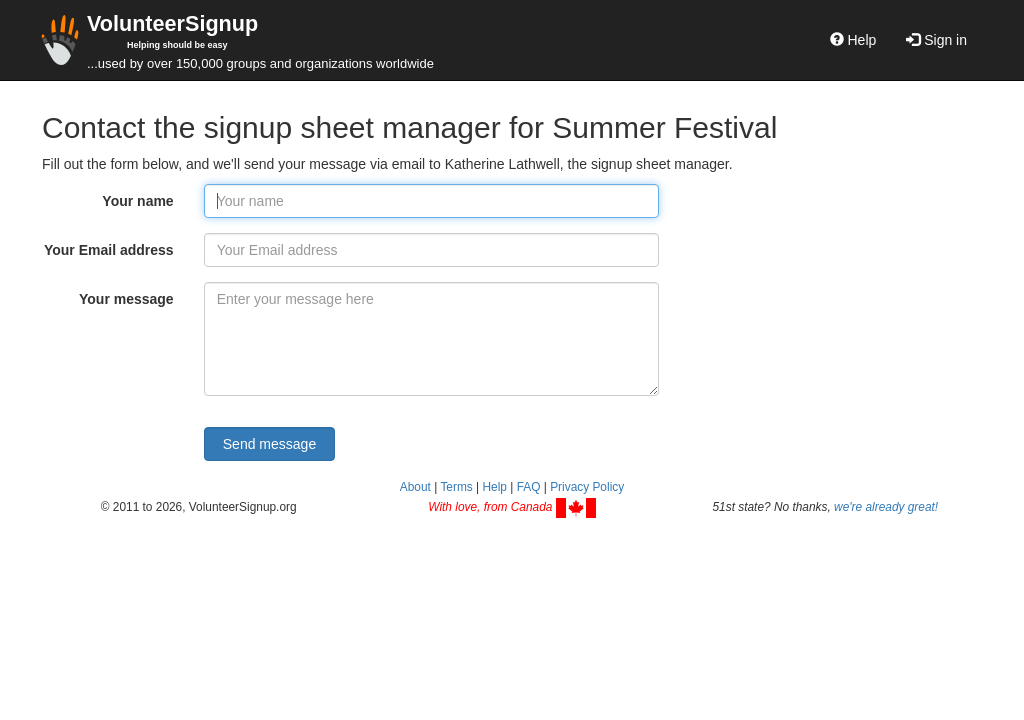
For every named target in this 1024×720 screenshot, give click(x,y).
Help (853, 40)
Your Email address (109, 250)
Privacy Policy (587, 487)
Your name (137, 201)
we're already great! (886, 507)
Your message (126, 299)
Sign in (936, 40)
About (415, 487)
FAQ (529, 487)
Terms (456, 487)
